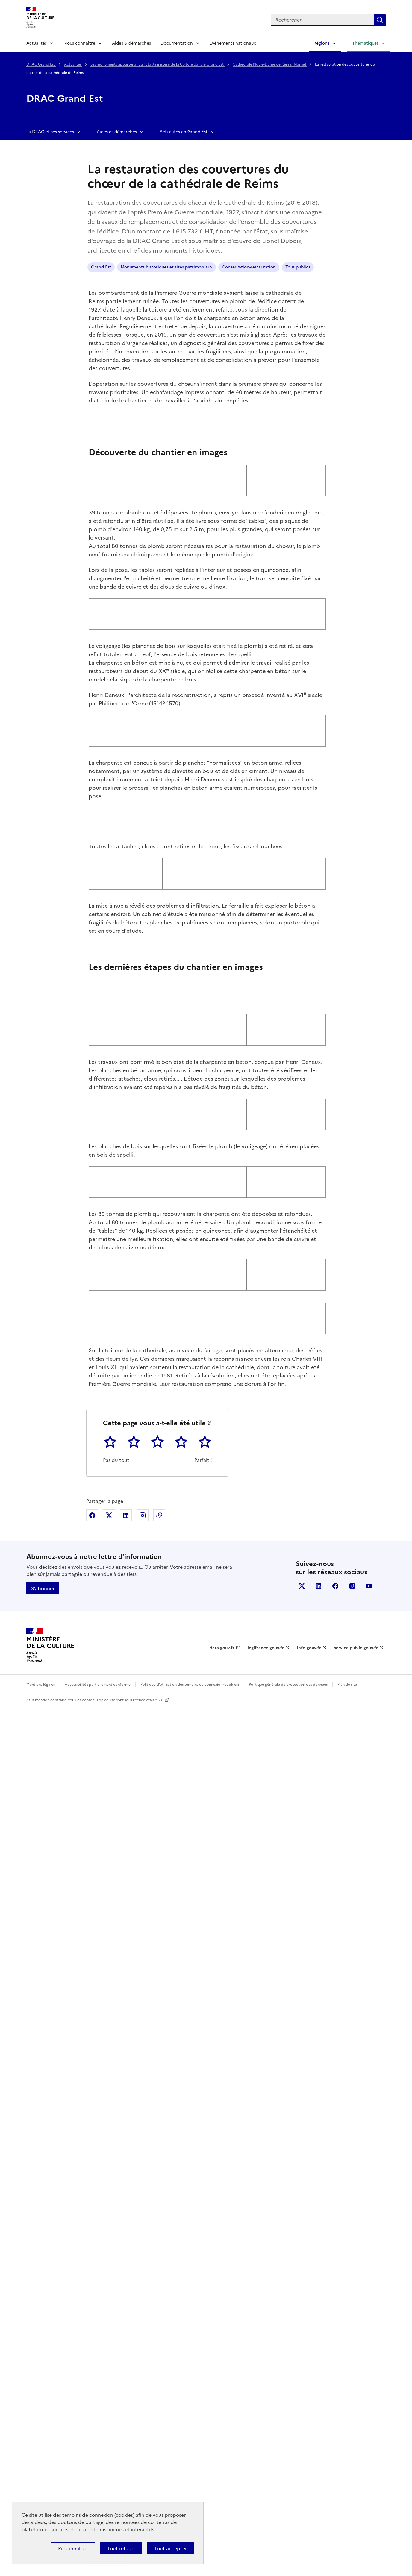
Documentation (176, 43)
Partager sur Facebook (92, 2384)
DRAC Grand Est (41, 64)
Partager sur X (109, 2384)
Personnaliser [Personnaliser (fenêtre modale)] (73, 2548)
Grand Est (101, 267)
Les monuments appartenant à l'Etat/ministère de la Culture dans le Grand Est (157, 64)
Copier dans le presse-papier (159, 2384)
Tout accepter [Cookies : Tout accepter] (170, 2548)
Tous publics (297, 267)
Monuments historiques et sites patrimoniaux (166, 267)
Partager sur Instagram (143, 2384)
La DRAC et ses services (50, 132)
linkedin (319, 2454)
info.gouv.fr (309, 2516)
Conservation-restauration (249, 267)
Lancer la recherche (380, 20)
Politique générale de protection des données (288, 2552)
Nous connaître (79, 43)
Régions (321, 43)
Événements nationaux (233, 43)
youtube (369, 2454)
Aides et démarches (117, 132)
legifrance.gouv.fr (266, 2516)
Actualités (36, 43)
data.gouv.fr (222, 2516)
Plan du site (347, 2552)
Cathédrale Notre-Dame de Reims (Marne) (270, 64)
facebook (335, 2454)
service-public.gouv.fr (356, 2516)
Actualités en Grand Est (183, 132)
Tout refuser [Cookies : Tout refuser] (121, 2548)
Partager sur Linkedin (126, 2384)
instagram (352, 2454)
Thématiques (365, 43)
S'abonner (42, 2456)
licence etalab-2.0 (148, 2568)
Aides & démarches (131, 43)
